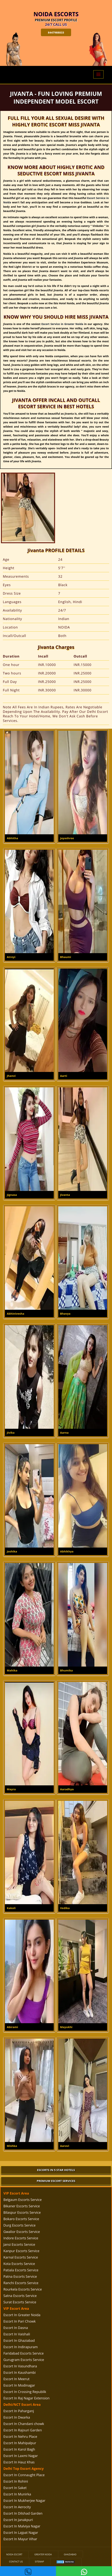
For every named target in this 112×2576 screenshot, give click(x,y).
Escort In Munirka (17, 2494)
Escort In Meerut (16, 2379)
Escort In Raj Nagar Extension (26, 2398)
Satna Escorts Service (20, 2295)
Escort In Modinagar (19, 2385)
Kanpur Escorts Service (21, 2251)
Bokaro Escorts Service (21, 2219)
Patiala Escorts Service (20, 2270)
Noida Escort (14, 2554)
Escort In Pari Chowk (19, 2321)
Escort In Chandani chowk (23, 2423)
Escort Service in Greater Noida (62, 324)
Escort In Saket (15, 2487)
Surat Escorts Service (19, 2302)
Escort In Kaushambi (19, 2372)
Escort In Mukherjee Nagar (24, 2500)
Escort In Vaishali (16, 2334)
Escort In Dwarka (16, 2417)
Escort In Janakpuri (18, 2519)
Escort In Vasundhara (20, 2366)
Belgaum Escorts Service (22, 2199)
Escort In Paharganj (18, 2411)
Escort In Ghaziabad (19, 2340)
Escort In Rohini (15, 2481)
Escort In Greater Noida (21, 2315)
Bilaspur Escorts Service (22, 2212)
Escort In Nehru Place (20, 2436)
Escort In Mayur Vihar (20, 2539)
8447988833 (56, 32)
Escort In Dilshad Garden (22, 2513)
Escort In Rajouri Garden (22, 2430)
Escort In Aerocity (17, 2507)
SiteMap (39, 2561)
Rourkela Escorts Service (22, 2289)
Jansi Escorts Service (19, 2244)
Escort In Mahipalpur (19, 2443)
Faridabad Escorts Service (23, 2353)
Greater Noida (43, 2554)
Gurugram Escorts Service (23, 2359)
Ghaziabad (70, 2554)
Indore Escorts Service (20, 2238)
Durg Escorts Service (19, 2225)
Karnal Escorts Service (20, 2257)
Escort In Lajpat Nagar (20, 2532)
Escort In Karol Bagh (19, 2449)
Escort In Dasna (15, 2327)
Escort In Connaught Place (24, 2475)
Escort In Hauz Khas (19, 2462)
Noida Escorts (56, 14)
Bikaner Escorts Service (21, 2206)
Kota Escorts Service (19, 2263)
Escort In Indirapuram (20, 2347)
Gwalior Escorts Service (21, 2231)
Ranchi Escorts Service (20, 2283)
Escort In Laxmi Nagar (20, 2455)
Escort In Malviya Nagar (21, 2526)
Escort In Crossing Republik (24, 2391)
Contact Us (16, 2561)
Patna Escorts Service (20, 2276)
